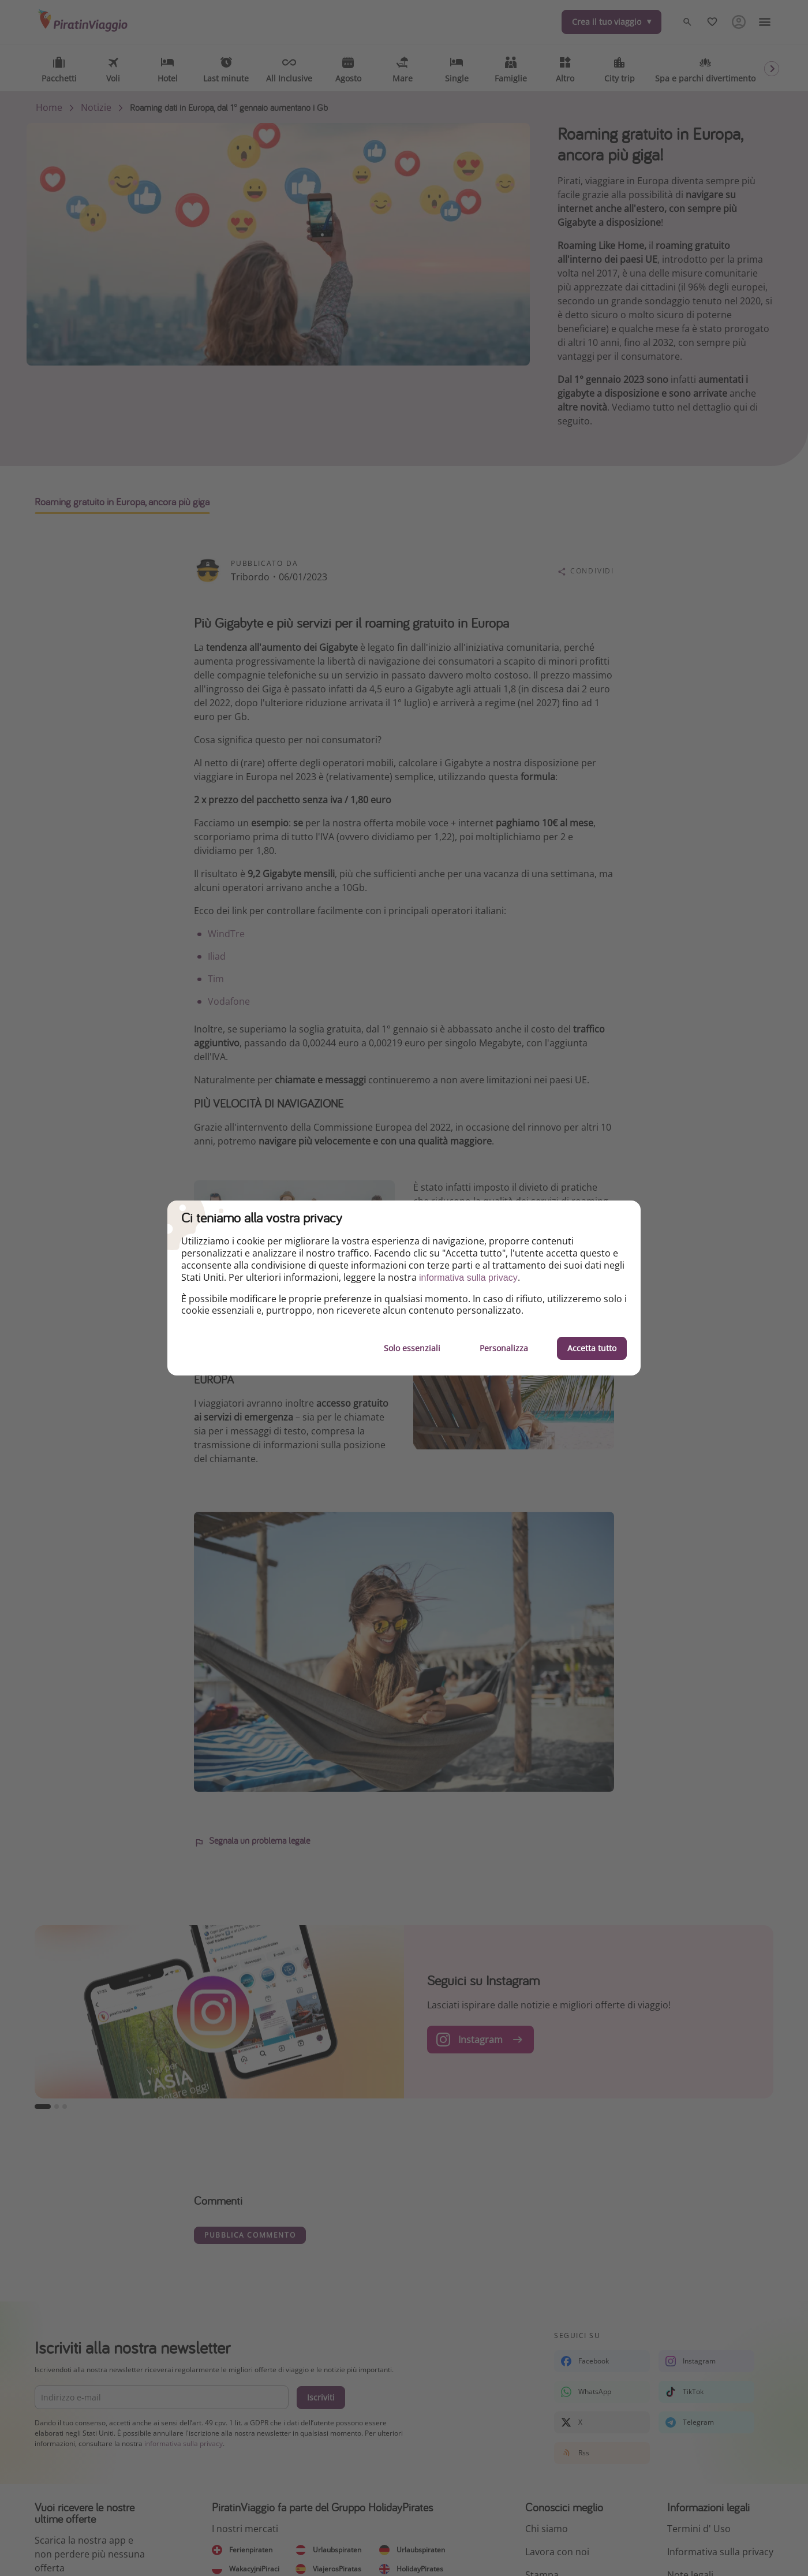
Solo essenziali (412, 1348)
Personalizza (504, 1348)
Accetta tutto (591, 1348)
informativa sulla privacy (468, 1278)
